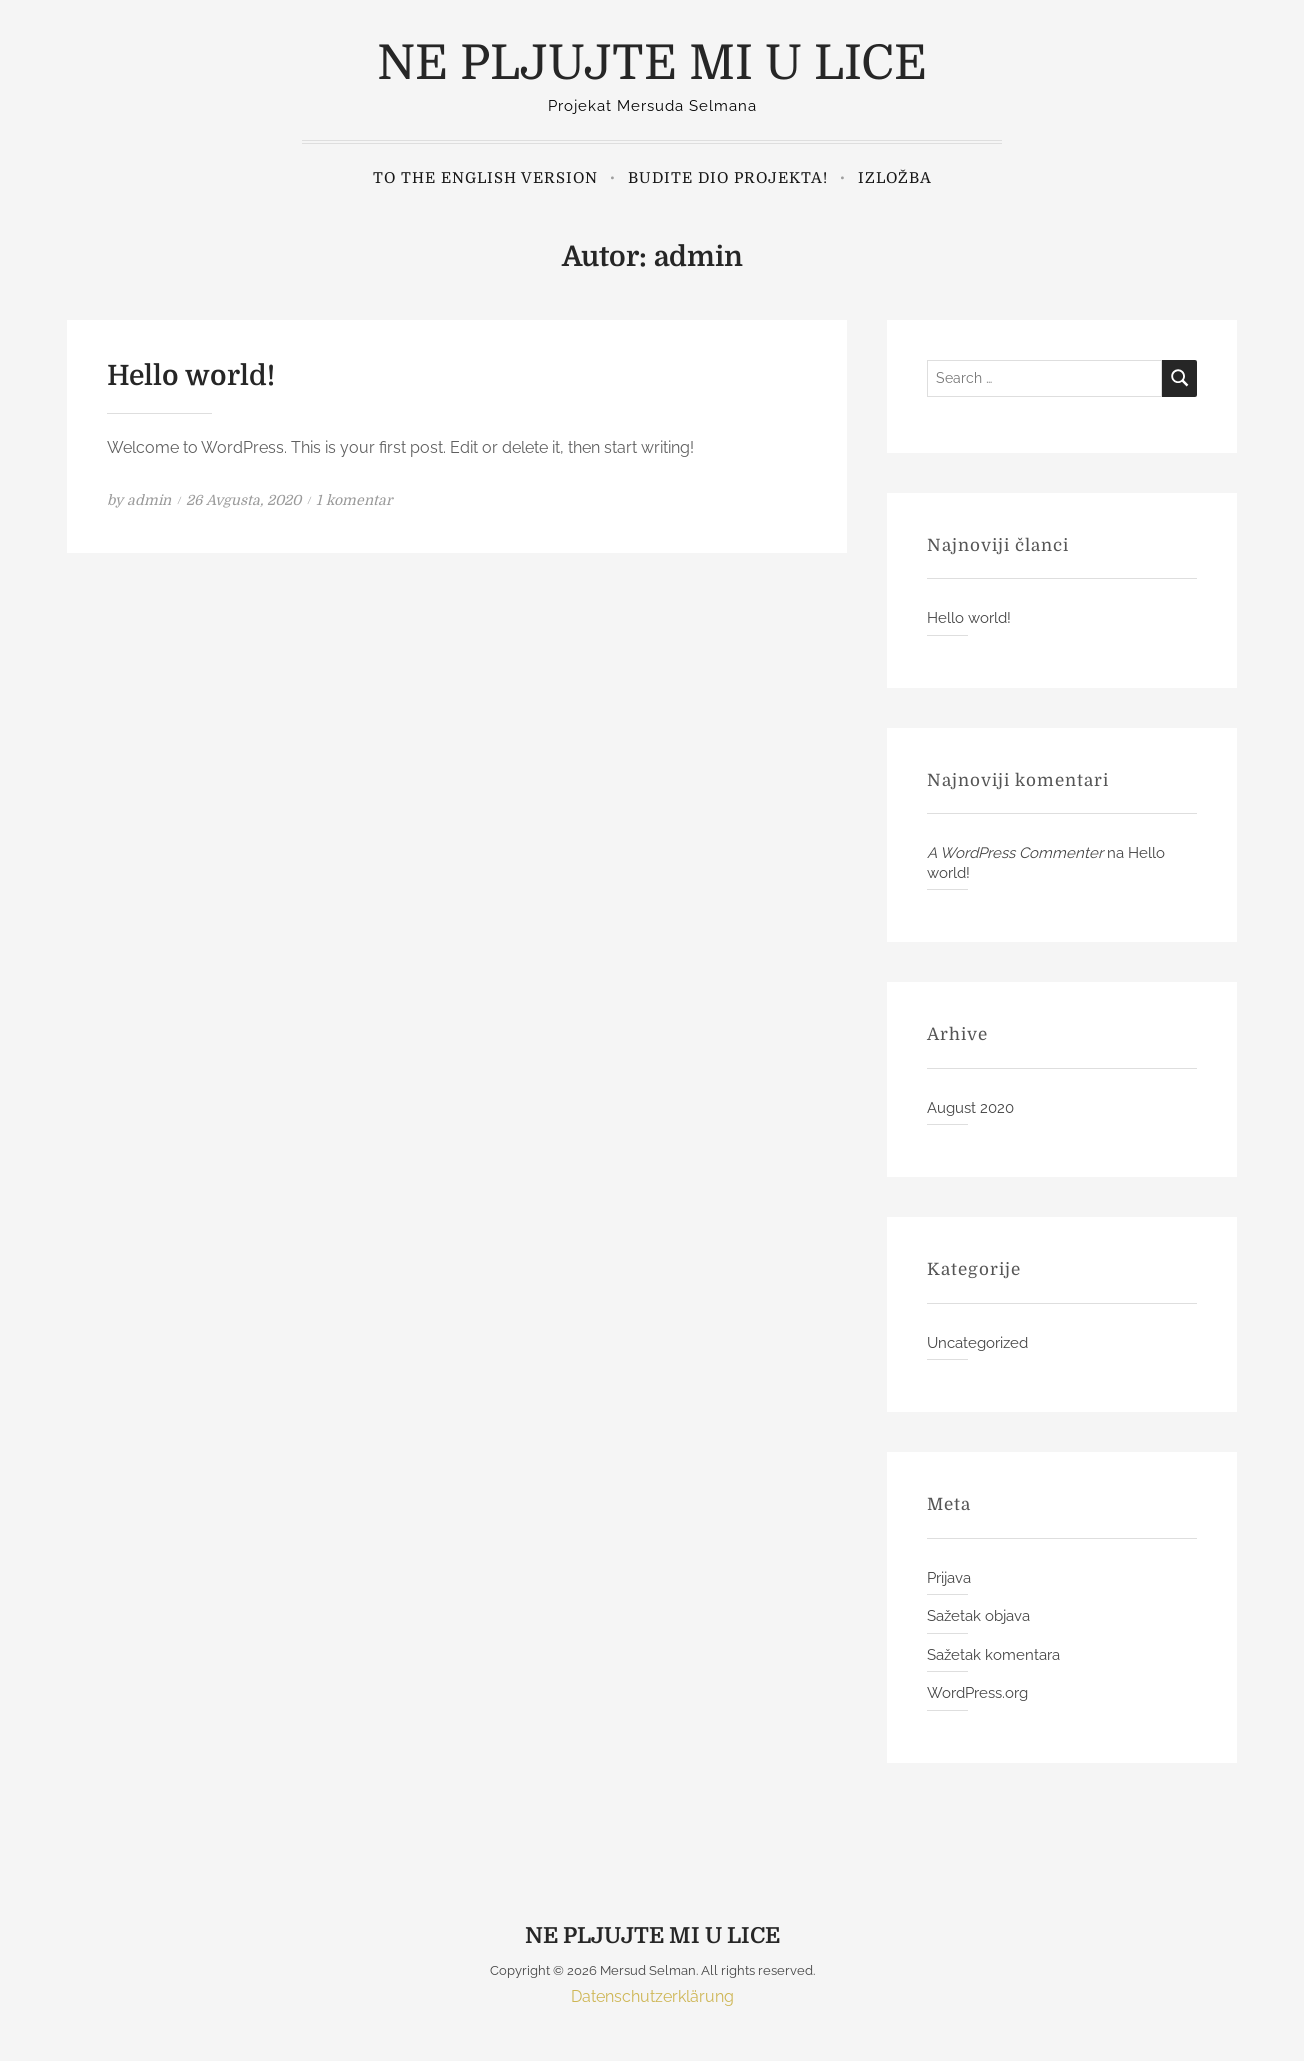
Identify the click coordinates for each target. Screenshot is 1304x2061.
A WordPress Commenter (1015, 853)
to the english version (485, 178)
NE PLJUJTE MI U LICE (652, 63)
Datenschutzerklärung (652, 1996)
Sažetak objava (978, 1616)
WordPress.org (977, 1693)
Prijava (949, 1578)
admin (149, 500)
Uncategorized (977, 1343)
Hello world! (191, 376)
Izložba (895, 178)
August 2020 (970, 1108)
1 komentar (354, 500)
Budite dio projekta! (728, 178)
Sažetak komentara (993, 1655)
